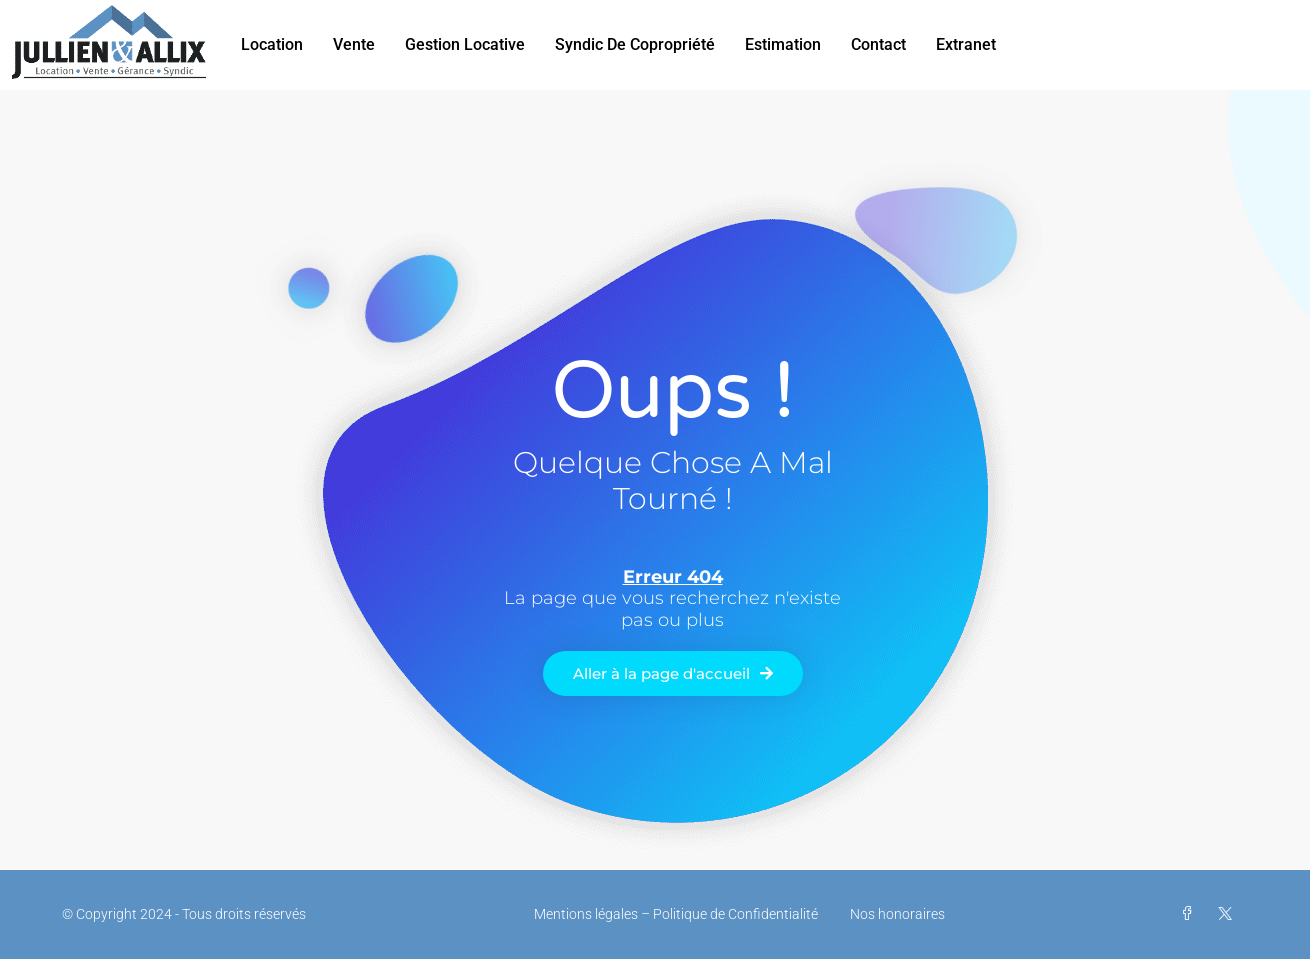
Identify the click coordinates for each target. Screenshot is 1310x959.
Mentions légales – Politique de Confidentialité (676, 914)
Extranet (966, 44)
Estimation (783, 44)
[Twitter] (1229, 914)
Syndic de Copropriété (635, 44)
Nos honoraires (897, 914)
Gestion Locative (465, 44)
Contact (878, 44)
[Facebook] (1191, 914)
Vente (354, 44)
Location (272, 44)
